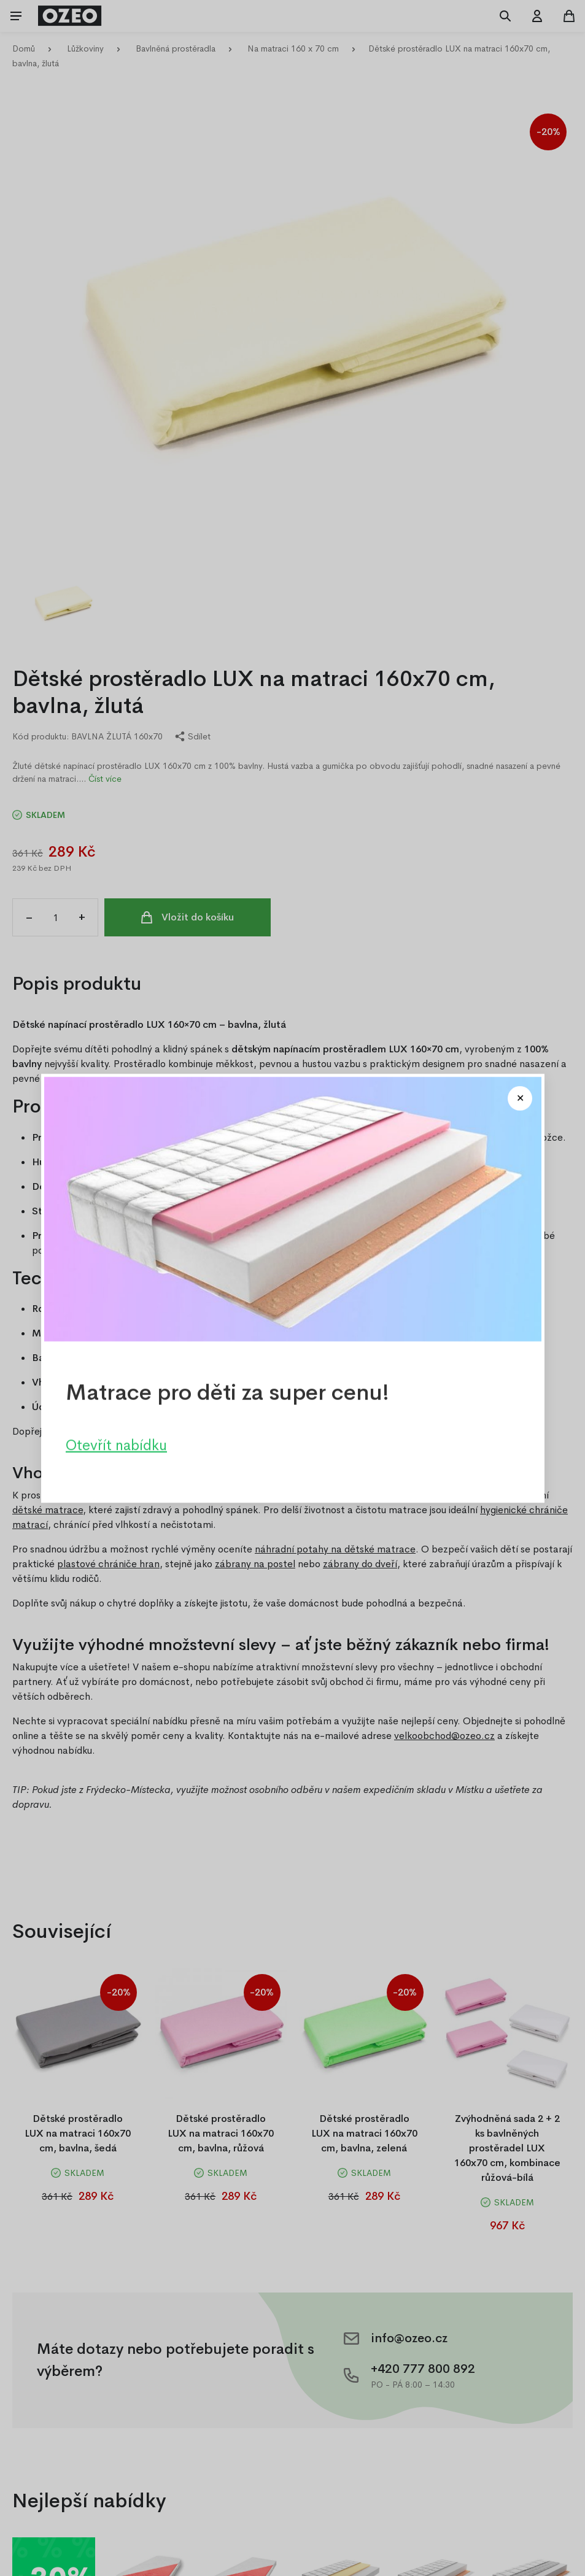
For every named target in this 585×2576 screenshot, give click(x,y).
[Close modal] (520, 1098)
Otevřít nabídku (116, 1444)
